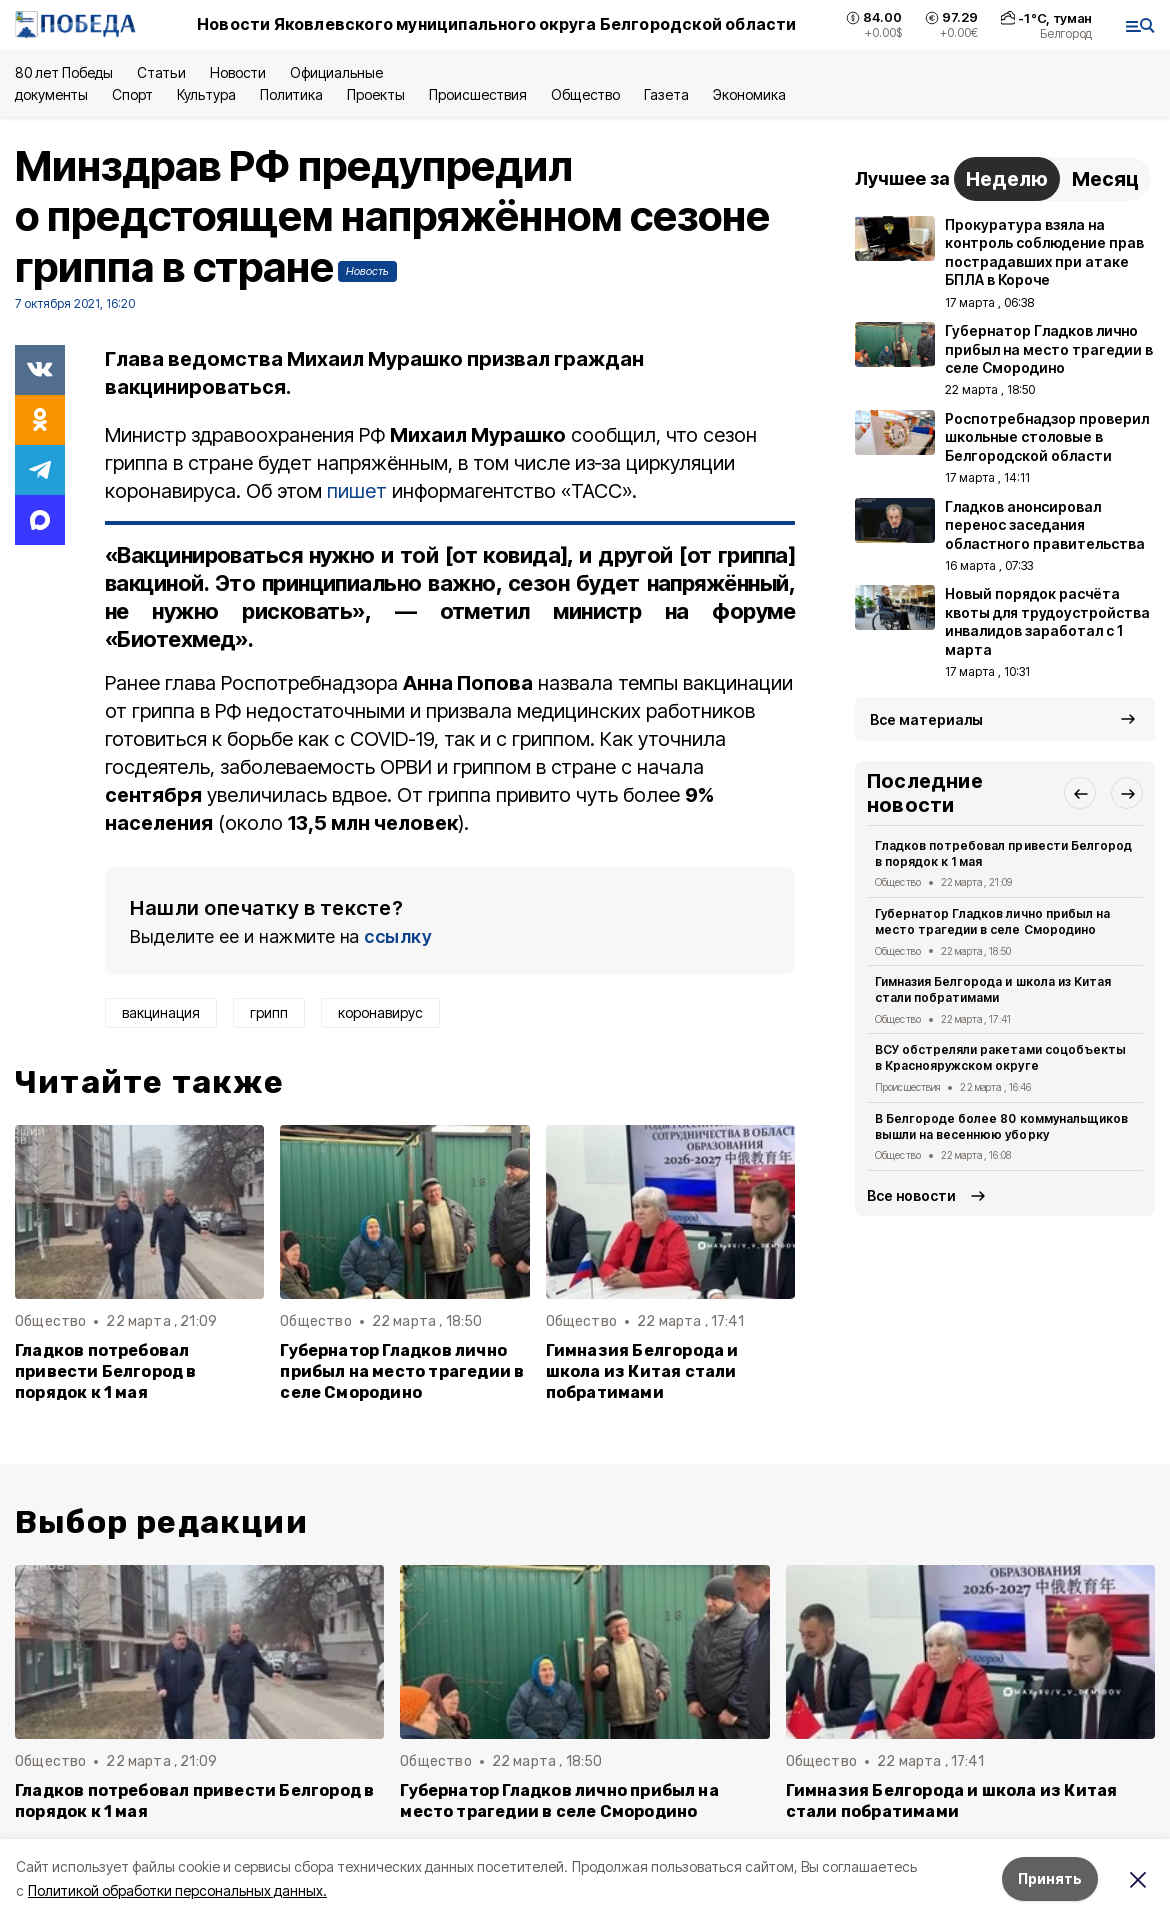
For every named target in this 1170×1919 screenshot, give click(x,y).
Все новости (911, 1195)
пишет (357, 491)
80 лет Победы (64, 72)
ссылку (398, 936)
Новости (238, 72)
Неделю (1007, 179)
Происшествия (478, 94)
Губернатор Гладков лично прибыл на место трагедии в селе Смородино (402, 1371)
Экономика (749, 94)
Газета (666, 94)
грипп (269, 1012)
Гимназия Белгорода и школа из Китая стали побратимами (642, 1371)
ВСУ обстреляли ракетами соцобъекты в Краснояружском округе (1000, 1057)
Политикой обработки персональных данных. (177, 1890)
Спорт (132, 94)
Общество (585, 94)
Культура (206, 94)
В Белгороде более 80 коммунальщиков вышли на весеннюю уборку (1001, 1126)
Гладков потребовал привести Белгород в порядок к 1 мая (106, 1371)
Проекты (376, 94)
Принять (1050, 1878)
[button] (1080, 793)
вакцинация (161, 1012)
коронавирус (380, 1012)
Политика (291, 94)
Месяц (1105, 179)
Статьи (161, 72)
